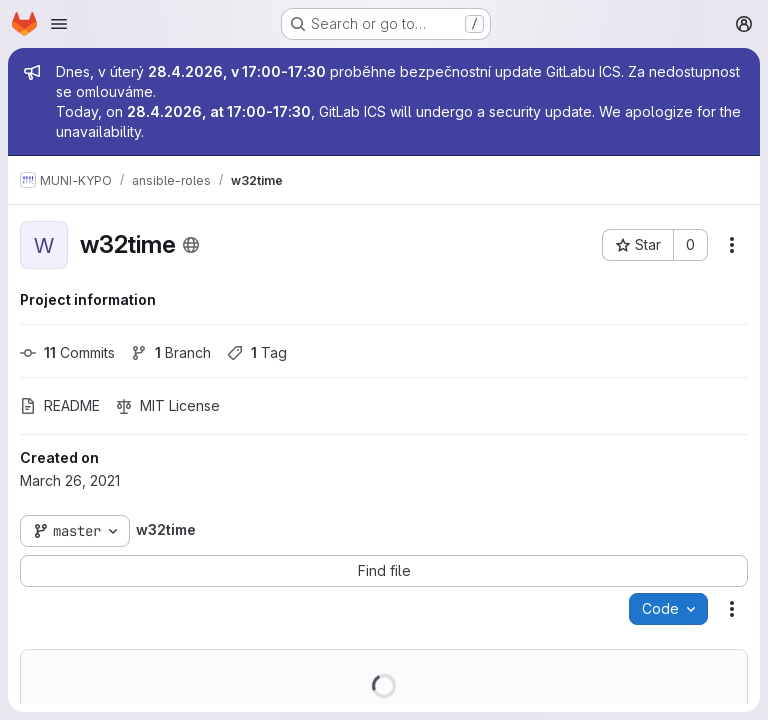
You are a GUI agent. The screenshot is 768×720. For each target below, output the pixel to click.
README (60, 405)
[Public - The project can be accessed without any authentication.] (191, 245)
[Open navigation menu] (59, 24)
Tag (257, 352)
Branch (171, 352)
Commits (67, 352)
